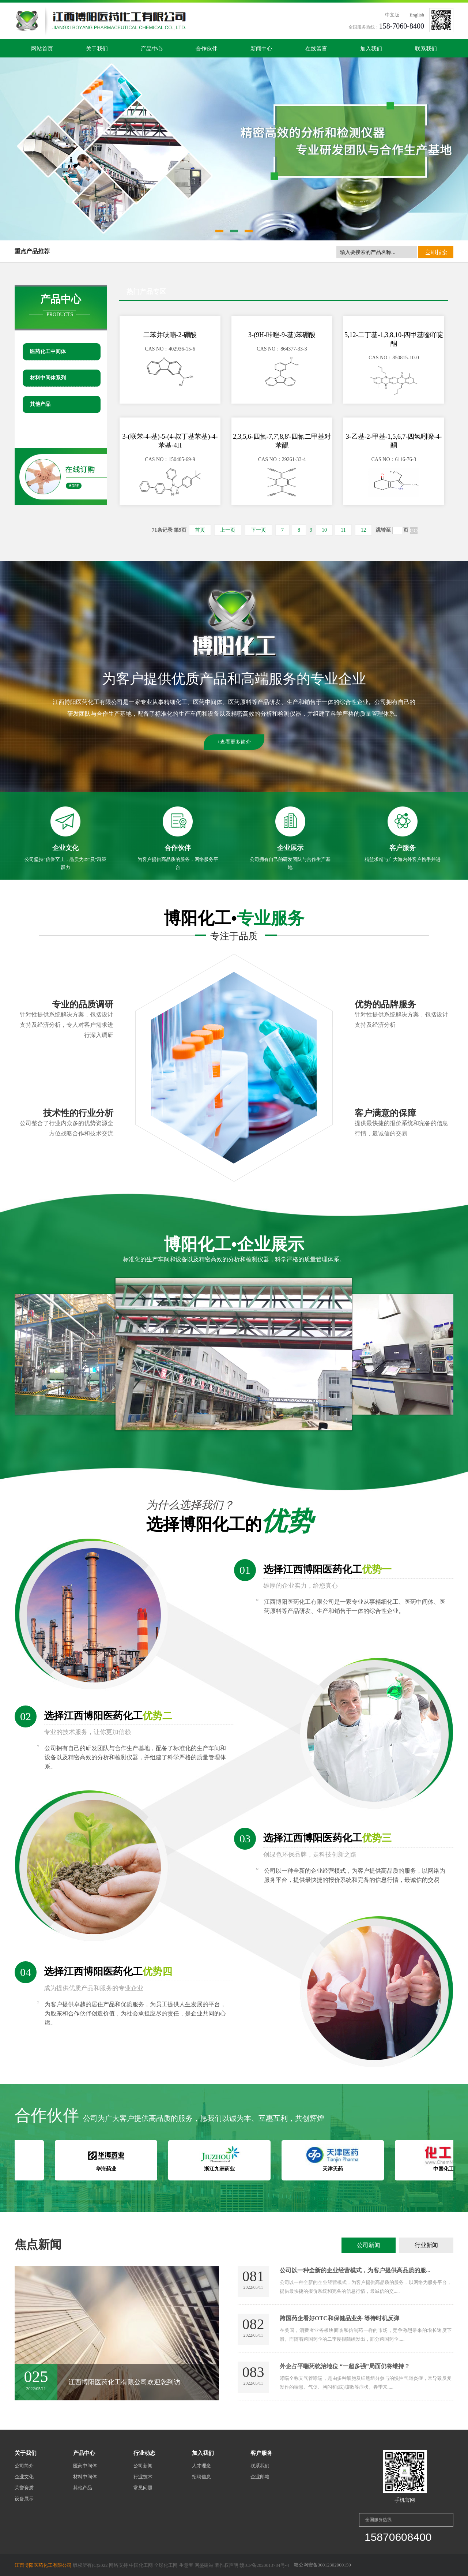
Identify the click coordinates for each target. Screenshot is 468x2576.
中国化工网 (141, 2565)
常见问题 (142, 2487)
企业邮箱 (259, 2476)
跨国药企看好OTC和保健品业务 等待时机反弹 (339, 2318)
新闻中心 (261, 49)
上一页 (227, 530)
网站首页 (42, 49)
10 (324, 530)
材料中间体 (85, 2476)
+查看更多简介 (234, 742)
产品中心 (152, 49)
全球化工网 (166, 2565)
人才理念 (201, 2465)
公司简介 (24, 2465)
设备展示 (24, 2498)
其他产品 (40, 404)
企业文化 (24, 2476)
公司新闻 (368, 2245)
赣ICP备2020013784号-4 (264, 2565)
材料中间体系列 (48, 378)
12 (363, 530)
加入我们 (371, 49)
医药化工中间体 (48, 351)
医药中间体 (85, 2465)
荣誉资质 (24, 2487)
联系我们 (426, 49)
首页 (200, 530)
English (417, 15)
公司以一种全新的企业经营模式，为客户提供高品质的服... (355, 2270)
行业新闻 (426, 2245)
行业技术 (142, 2476)
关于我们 (97, 49)
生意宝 (186, 2565)
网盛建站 (204, 2565)
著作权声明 (226, 2565)
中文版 (392, 15)
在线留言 (316, 49)
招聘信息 (201, 2476)
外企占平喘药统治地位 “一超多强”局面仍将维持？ (345, 2366)
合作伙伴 (207, 49)
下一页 (258, 530)
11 (343, 530)
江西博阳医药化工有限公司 (88, 702)
